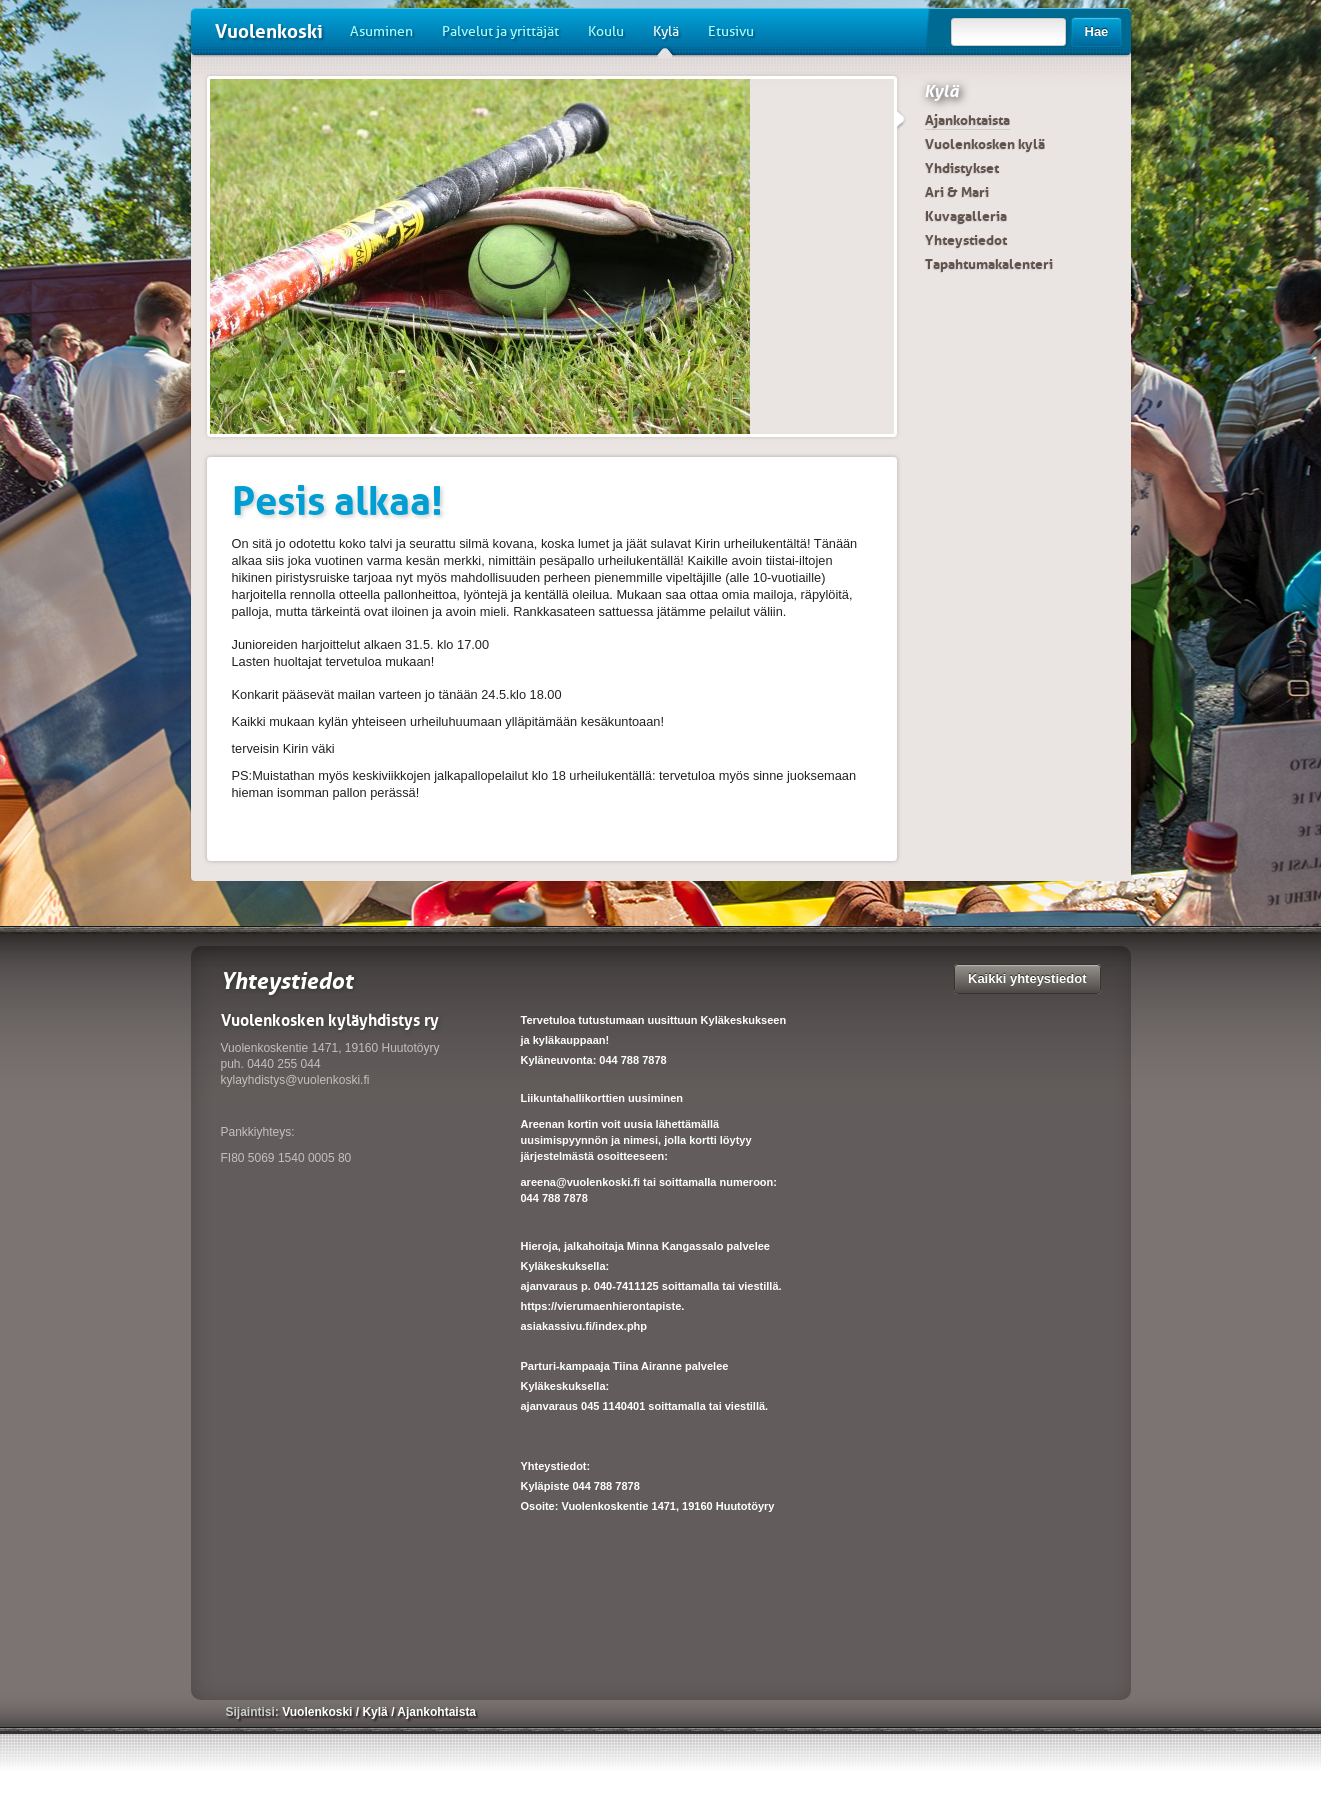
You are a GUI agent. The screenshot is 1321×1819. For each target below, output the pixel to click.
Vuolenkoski (269, 31)
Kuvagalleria (966, 216)
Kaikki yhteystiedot (1027, 978)
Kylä (666, 39)
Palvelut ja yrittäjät (500, 31)
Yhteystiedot (966, 240)
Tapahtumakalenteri (989, 264)
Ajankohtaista (967, 120)
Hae (1097, 31)
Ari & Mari (957, 192)
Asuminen (381, 31)
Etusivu (731, 31)
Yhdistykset (962, 168)
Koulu (606, 31)
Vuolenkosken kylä (985, 144)
